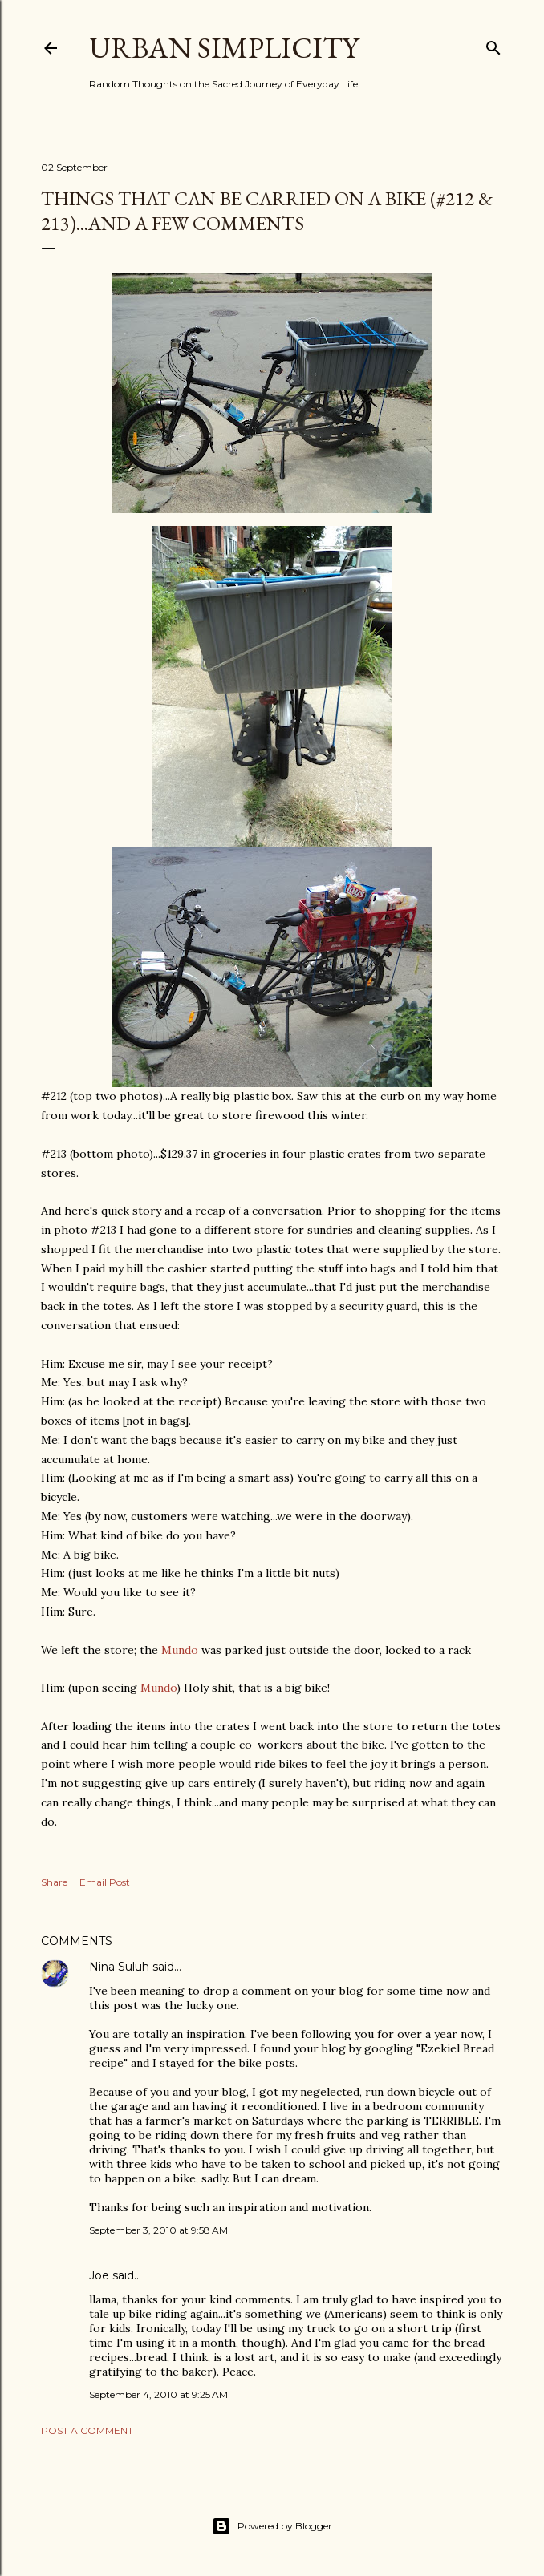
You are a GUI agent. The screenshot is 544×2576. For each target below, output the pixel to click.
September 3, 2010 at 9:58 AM (158, 2230)
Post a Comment (87, 2430)
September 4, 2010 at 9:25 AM (158, 2394)
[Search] (493, 44)
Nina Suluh (119, 1966)
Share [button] (54, 1882)
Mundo (179, 1650)
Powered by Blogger (272, 2526)
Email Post (104, 1882)
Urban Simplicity (224, 48)
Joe (99, 2275)
